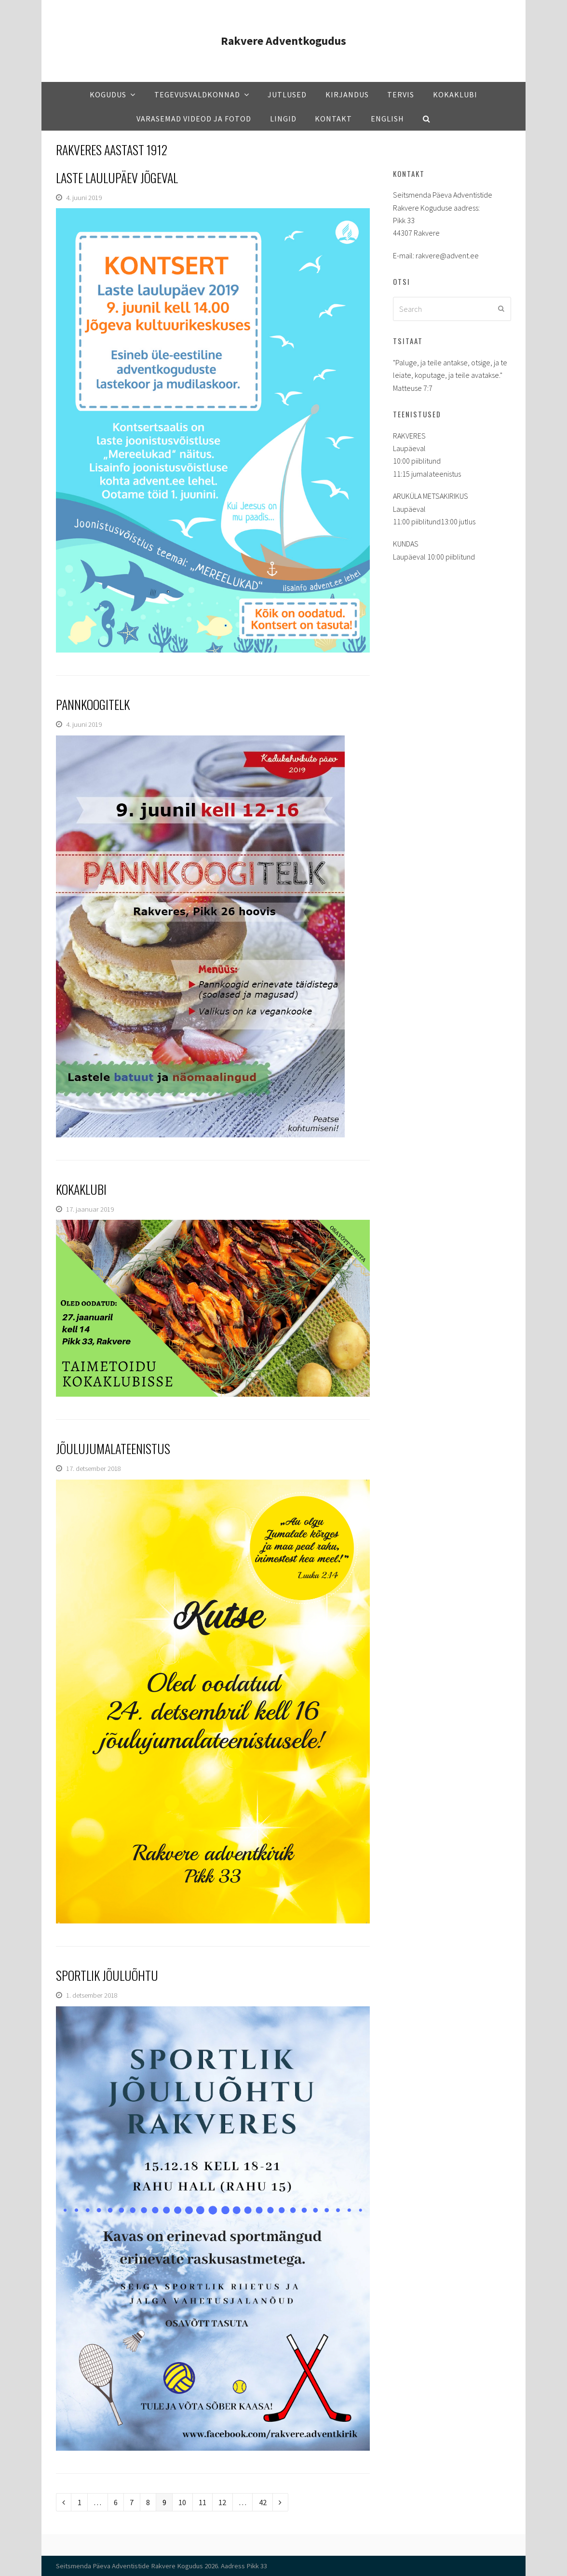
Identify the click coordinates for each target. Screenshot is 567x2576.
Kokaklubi (81, 1189)
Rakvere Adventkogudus (283, 40)
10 (185, 2502)
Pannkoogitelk (93, 704)
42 (265, 2502)
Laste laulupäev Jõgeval (117, 177)
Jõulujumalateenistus (113, 1448)
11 (205, 2502)
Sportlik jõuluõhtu (107, 1975)
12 (225, 2502)
